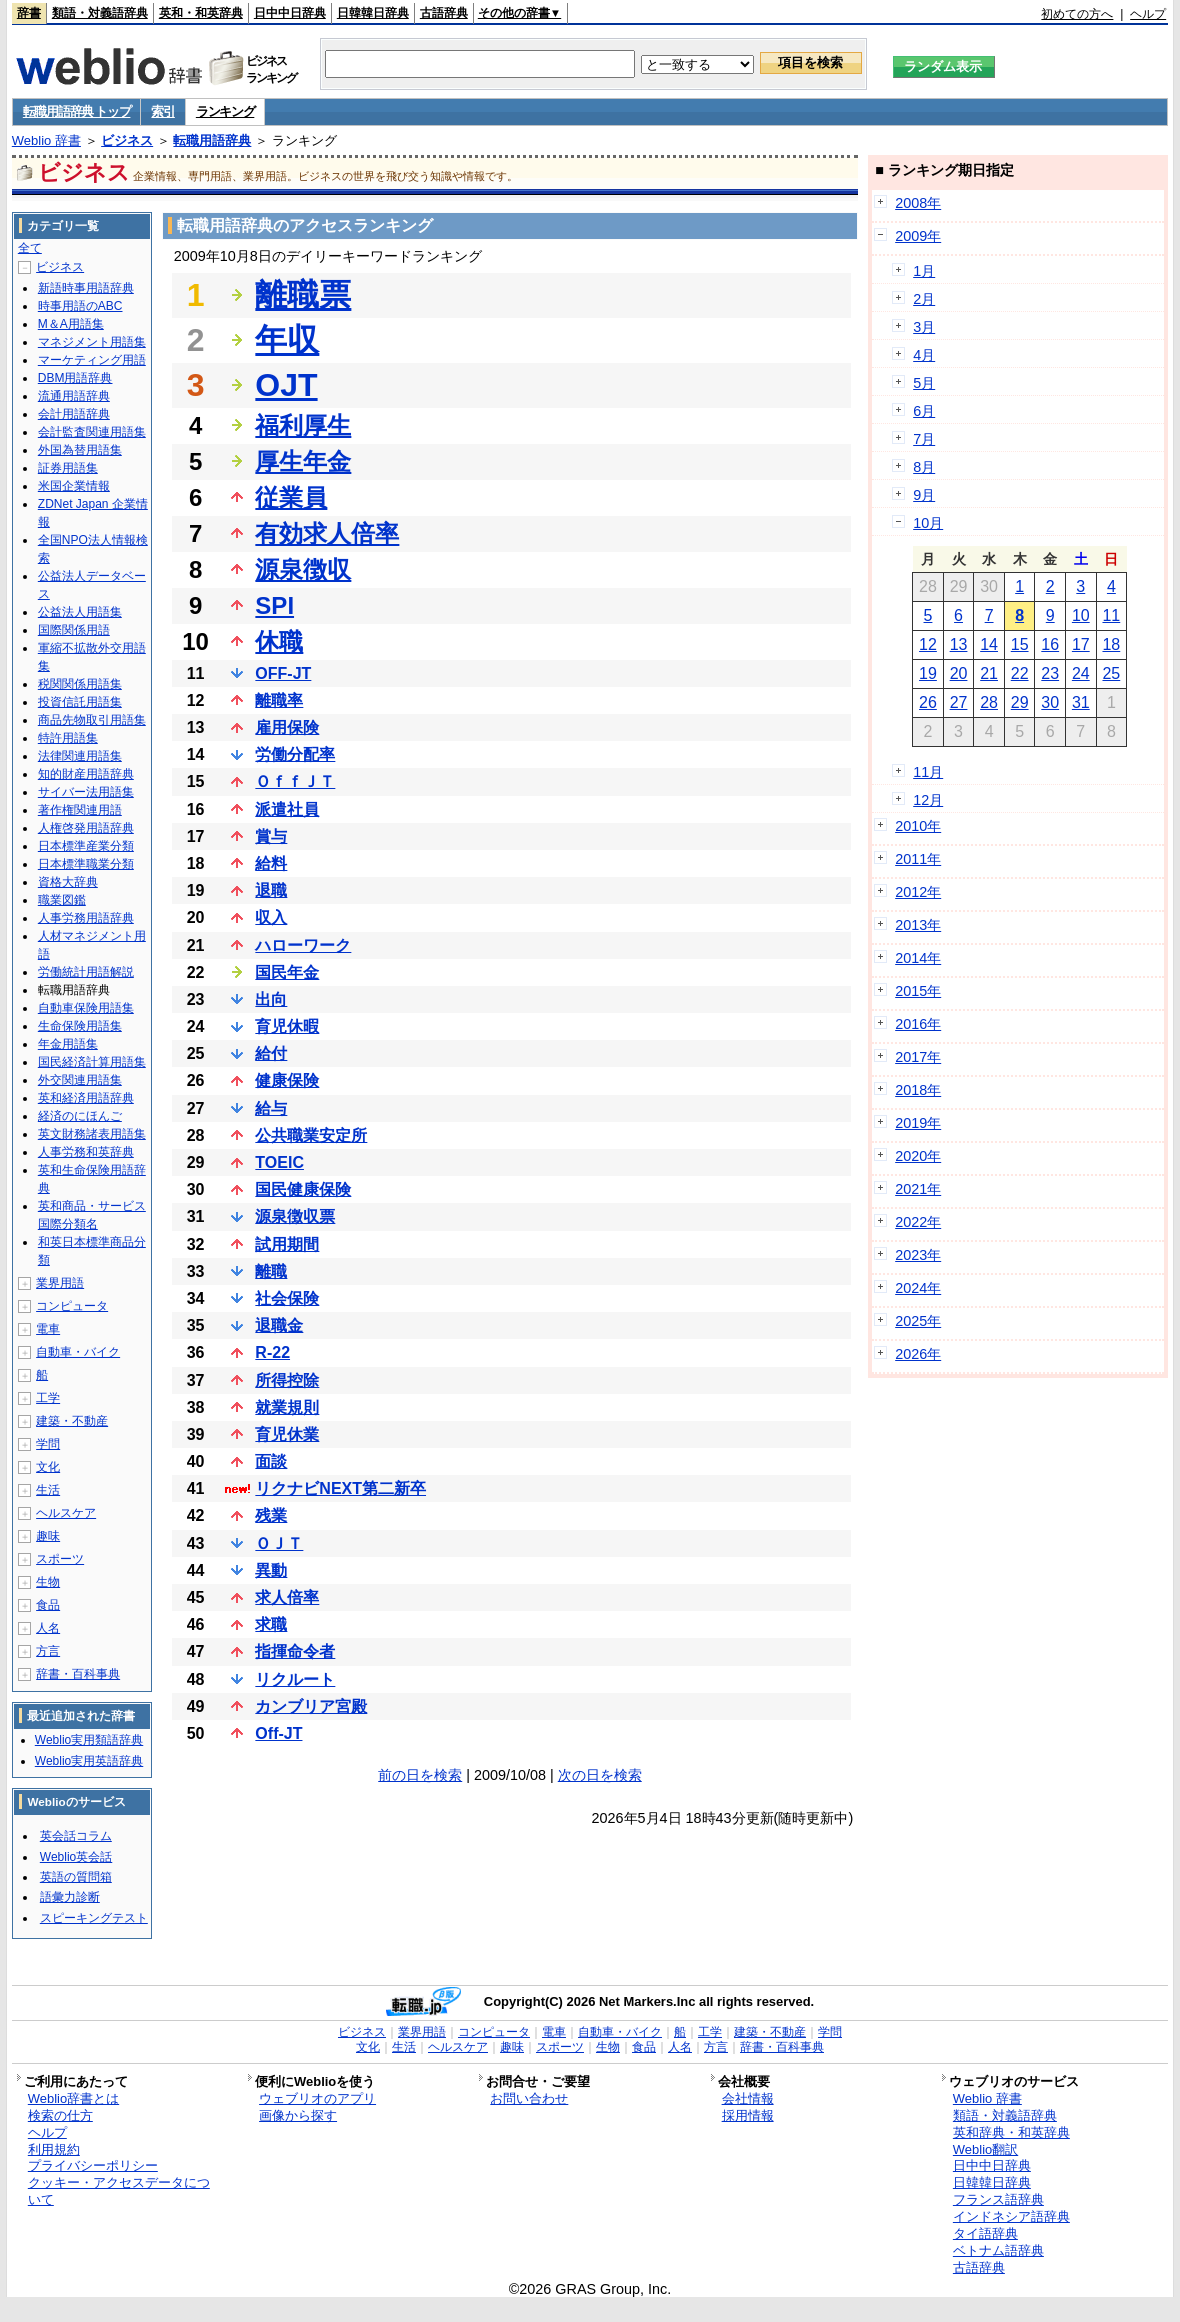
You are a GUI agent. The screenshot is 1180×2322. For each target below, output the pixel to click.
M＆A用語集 (71, 324)
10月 (928, 523)
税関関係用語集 (80, 684)
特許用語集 (68, 738)
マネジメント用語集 (92, 342)
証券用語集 (68, 468)
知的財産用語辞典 (86, 774)
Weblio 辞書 (46, 140)
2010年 (918, 826)
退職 (271, 890)
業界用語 (60, 1283)
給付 (271, 1053)
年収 (287, 340)
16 (1050, 644)
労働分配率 (295, 754)
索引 (162, 111)
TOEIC (279, 1162)
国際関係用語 (74, 630)
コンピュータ (72, 1306)
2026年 (918, 1354)
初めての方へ (1077, 14)
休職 (279, 641)
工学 (48, 1398)
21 (989, 673)
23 (1050, 673)
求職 (271, 1624)
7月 (924, 439)
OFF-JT (283, 673)
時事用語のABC (80, 306)
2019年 (918, 1123)
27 (959, 702)
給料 (271, 863)
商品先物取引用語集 (92, 720)
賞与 (271, 836)
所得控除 (287, 1380)
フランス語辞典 (998, 2199)
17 (1081, 644)
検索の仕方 (60, 2115)
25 (1111, 673)
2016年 (918, 1024)
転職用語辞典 (212, 140)
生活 (48, 1490)
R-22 (272, 1352)
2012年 (918, 892)
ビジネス (127, 140)
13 (959, 644)
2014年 (918, 958)
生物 (48, 1582)
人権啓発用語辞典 (86, 828)
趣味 (48, 1536)
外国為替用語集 (80, 450)
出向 (271, 999)
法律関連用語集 (80, 756)
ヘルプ (1148, 14)
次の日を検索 (600, 1775)
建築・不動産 (72, 1421)
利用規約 (54, 2149)
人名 (48, 1628)
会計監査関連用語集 (92, 432)
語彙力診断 (70, 1897)
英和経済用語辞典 (86, 1098)
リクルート (295, 1679)
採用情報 (748, 2115)
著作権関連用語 (80, 810)
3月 (924, 327)
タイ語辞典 (985, 2233)
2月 (924, 299)
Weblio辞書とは (73, 2098)
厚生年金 (303, 461)
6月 (924, 411)
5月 (924, 383)
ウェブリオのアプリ (317, 2098)
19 (928, 673)
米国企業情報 (74, 486)
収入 (271, 917)
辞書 (29, 13)
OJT (286, 385)
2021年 (918, 1189)
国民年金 (287, 972)
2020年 (918, 1156)
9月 (924, 495)
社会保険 (287, 1298)
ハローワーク (303, 945)
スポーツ (60, 1559)
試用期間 (287, 1244)
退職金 (279, 1325)
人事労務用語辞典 (86, 918)
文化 (48, 1467)
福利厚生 (303, 425)
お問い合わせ (529, 2098)
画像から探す (298, 2115)
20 (959, 673)
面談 (271, 1461)
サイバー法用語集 (86, 792)
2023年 (918, 1255)
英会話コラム (76, 1836)
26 (928, 702)
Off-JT (278, 1733)
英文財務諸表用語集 (92, 1134)
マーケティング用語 (92, 360)
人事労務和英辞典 (86, 1152)
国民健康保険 (303, 1189)
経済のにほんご (80, 1116)
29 (1020, 702)
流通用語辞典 (74, 396)
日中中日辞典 (290, 13)
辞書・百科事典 (78, 1674)
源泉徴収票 (295, 1216)
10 (1081, 615)
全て (30, 248)
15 (1020, 644)
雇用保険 (287, 727)
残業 (271, 1515)
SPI (274, 605)
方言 (48, 1651)
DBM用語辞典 (75, 378)
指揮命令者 (295, 1651)
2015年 (918, 991)
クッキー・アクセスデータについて (119, 2191)
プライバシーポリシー (93, 2165)
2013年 (918, 925)
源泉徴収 (303, 569)
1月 (924, 271)
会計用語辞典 (74, 414)
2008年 (918, 203)
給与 (271, 1108)
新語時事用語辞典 (86, 288)
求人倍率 (287, 1597)
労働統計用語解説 (86, 972)
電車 (48, 1329)
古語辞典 (444, 13)
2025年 (918, 1321)
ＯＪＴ (279, 1543)
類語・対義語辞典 (100, 13)
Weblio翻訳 (985, 2149)
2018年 (918, 1090)
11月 (928, 772)
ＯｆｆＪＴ (295, 781)
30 (1050, 702)
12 (928, 644)
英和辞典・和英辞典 (1011, 2132)
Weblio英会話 (76, 1857)
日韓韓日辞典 (373, 13)
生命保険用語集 (80, 1026)
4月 (924, 355)
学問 (48, 1444)
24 (1081, 673)
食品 (48, 1605)
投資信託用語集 (80, 702)
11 (1111, 615)
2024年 (918, 1288)
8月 (924, 467)
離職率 (279, 700)
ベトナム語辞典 (998, 2250)
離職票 (303, 295)
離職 (271, 1271)
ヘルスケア (66, 1513)
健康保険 (287, 1080)
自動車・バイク (78, 1352)
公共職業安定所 (311, 1135)
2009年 (918, 236)
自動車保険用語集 (86, 1008)
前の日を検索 (420, 1775)
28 (989, 702)
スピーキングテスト (94, 1918)
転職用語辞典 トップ (77, 111)
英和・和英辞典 (201, 13)
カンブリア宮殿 (311, 1706)
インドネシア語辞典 (1011, 2216)
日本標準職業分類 (86, 864)
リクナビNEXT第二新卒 (340, 1488)
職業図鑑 (62, 900)
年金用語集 (68, 1044)
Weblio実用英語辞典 (89, 1761)
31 (1081, 702)
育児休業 (287, 1434)
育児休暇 (287, 1026)
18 (1111, 644)
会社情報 (748, 2098)
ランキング (225, 111)
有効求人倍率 (327, 533)
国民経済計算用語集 (92, 1062)
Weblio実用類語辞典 (89, 1740)
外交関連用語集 (80, 1080)
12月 (928, 800)
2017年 (918, 1057)
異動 (271, 1570)
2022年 (918, 1222)
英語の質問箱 (76, 1877)
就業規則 (287, 1407)
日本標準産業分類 (86, 846)
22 (1020, 673)
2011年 (918, 859)
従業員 (291, 497)
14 (989, 644)
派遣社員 (287, 809)
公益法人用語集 (80, 612)
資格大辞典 (68, 882)
